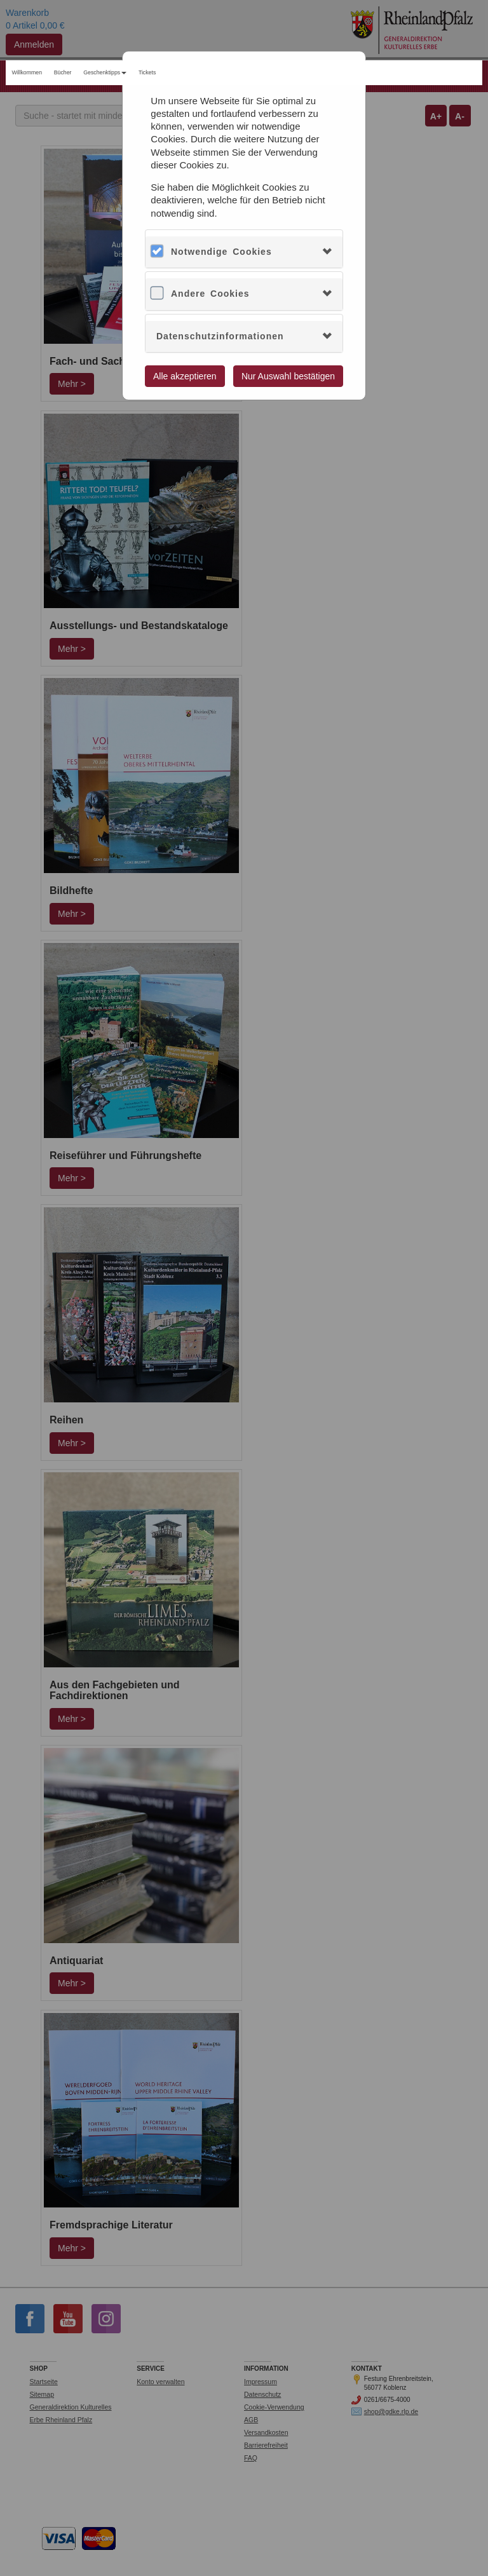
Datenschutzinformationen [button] (220, 336)
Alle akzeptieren (185, 376)
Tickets (147, 72)
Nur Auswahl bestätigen (288, 376)
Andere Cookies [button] (210, 293)
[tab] (244, 252)
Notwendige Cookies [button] (221, 252)
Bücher (63, 72)
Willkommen (26, 72)
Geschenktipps (104, 72)
